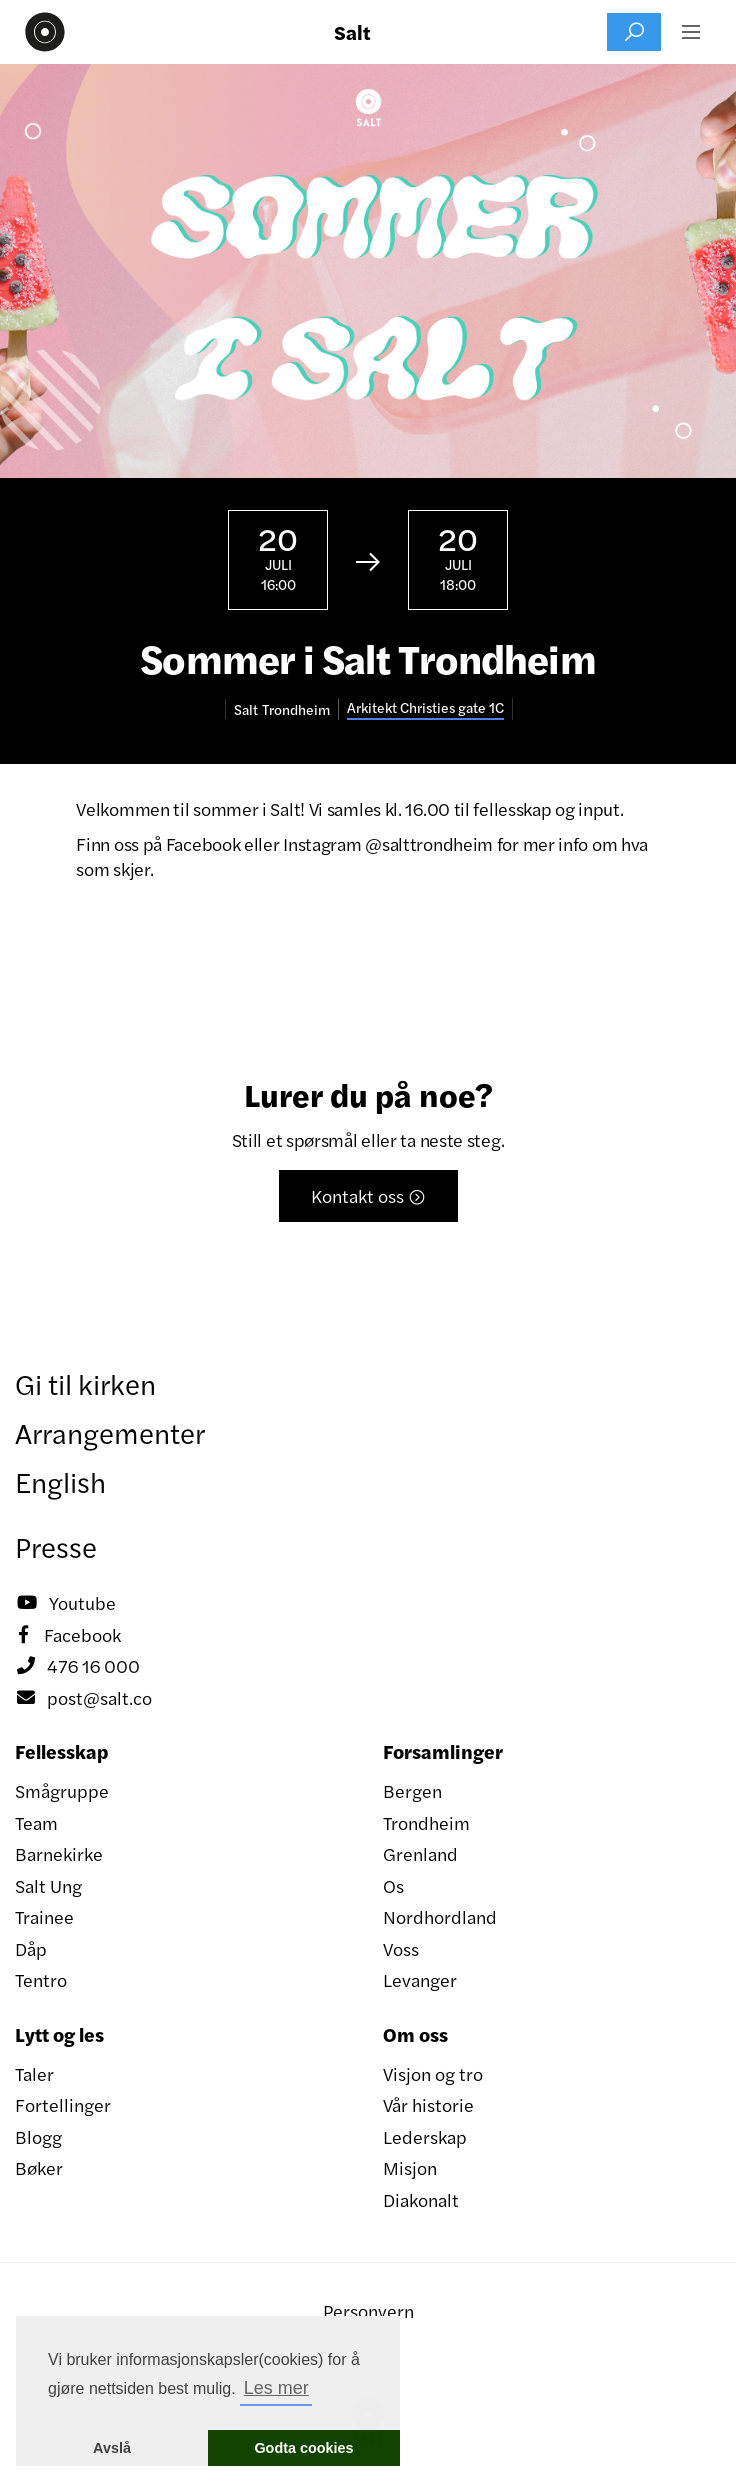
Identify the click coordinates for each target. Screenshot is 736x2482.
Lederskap (425, 2136)
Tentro (41, 1979)
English (60, 1481)
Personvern (368, 2310)
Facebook (68, 1635)
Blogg (38, 2136)
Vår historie (428, 2104)
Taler (34, 2073)
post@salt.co (83, 1698)
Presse (56, 1546)
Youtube (65, 1603)
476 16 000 (77, 1666)
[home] (40, 32)
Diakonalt (421, 2199)
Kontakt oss (368, 1195)
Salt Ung (48, 1885)
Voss (401, 1948)
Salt (352, 32)
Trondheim (426, 1822)
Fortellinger (63, 2104)
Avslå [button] (112, 2448)
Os (393, 1885)
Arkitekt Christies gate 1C (425, 707)
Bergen (412, 1790)
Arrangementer (110, 1432)
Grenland (420, 1853)
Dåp (31, 1948)
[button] (691, 32)
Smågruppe (62, 1790)
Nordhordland (440, 1916)
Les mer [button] (276, 2388)
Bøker (39, 2167)
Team (36, 1822)
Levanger (420, 1979)
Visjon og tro (433, 2073)
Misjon (410, 2167)
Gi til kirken (85, 1383)
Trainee (44, 1916)
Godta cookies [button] (303, 2448)
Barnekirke (59, 1853)
